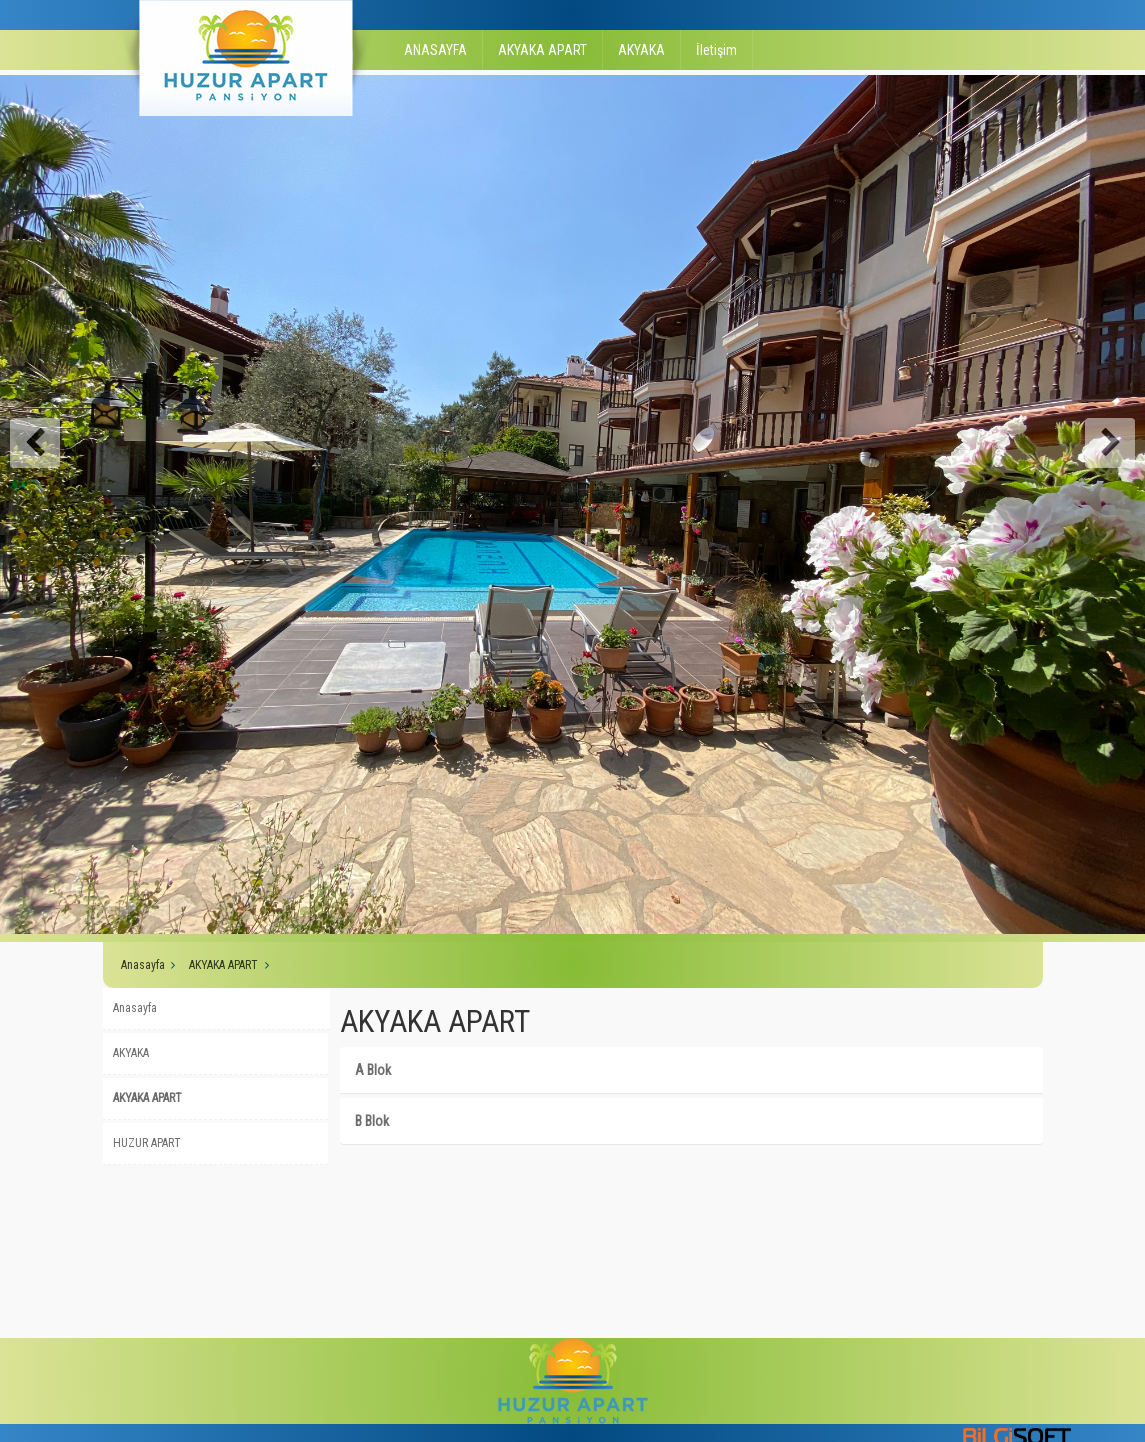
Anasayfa (143, 965)
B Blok (372, 1121)
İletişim (716, 50)
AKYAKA (641, 50)
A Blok (373, 1070)
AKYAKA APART (542, 50)
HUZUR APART (147, 1143)
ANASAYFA (435, 50)
